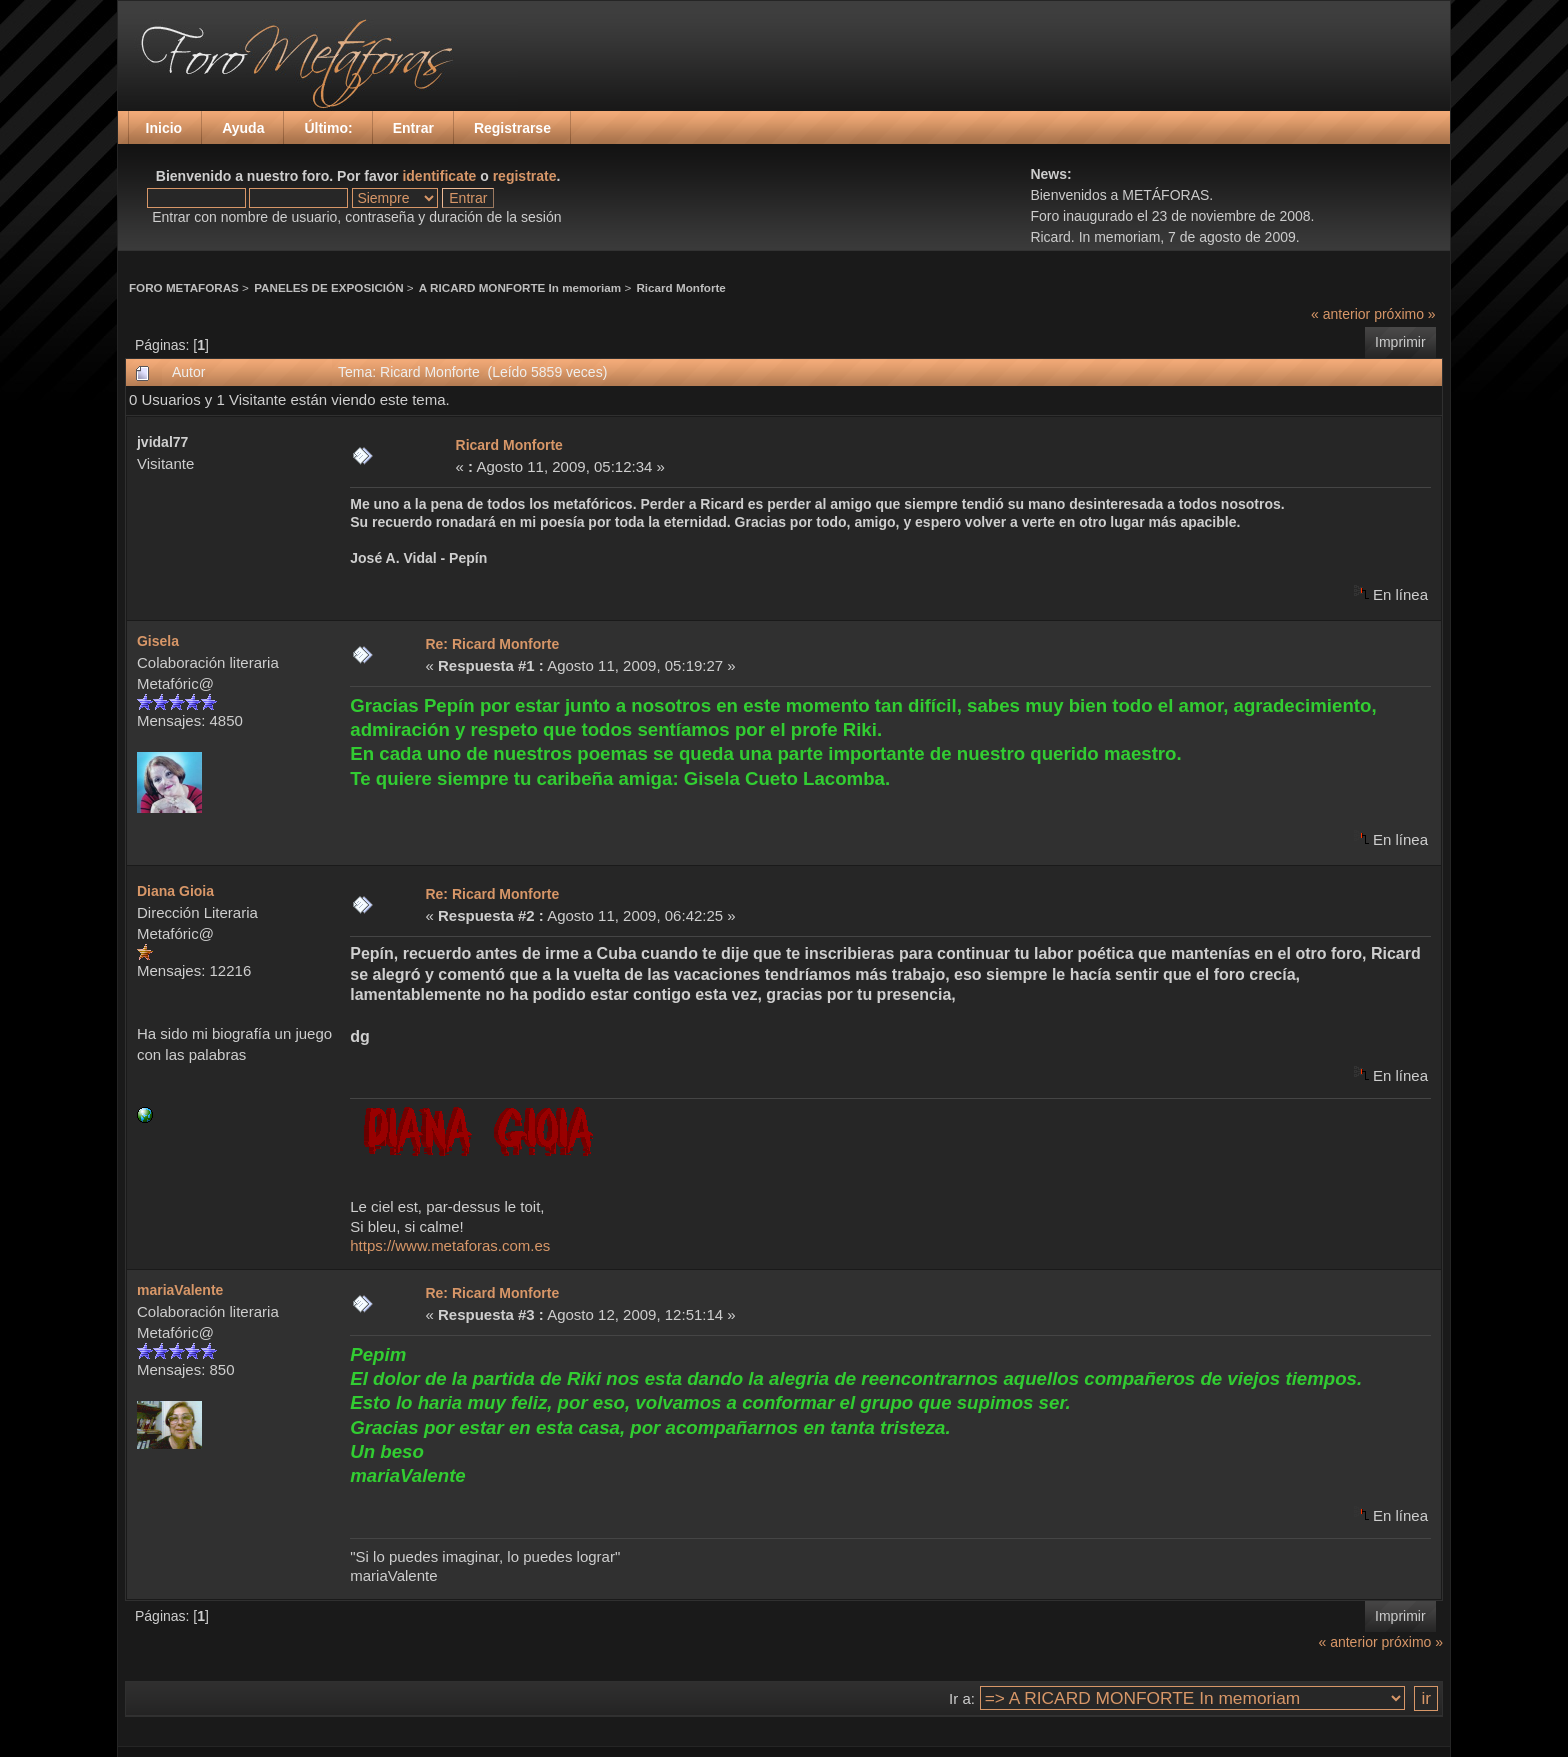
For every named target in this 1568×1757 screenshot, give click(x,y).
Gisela (158, 641)
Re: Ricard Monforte (492, 644)
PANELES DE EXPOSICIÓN (328, 287)
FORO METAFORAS (184, 287)
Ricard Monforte (680, 287)
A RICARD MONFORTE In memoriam (520, 287)
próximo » (1404, 314)
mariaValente (180, 1290)
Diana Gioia (175, 891)
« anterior (1340, 314)
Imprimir (1400, 342)
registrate (525, 176)
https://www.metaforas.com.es (450, 1245)
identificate (439, 176)
